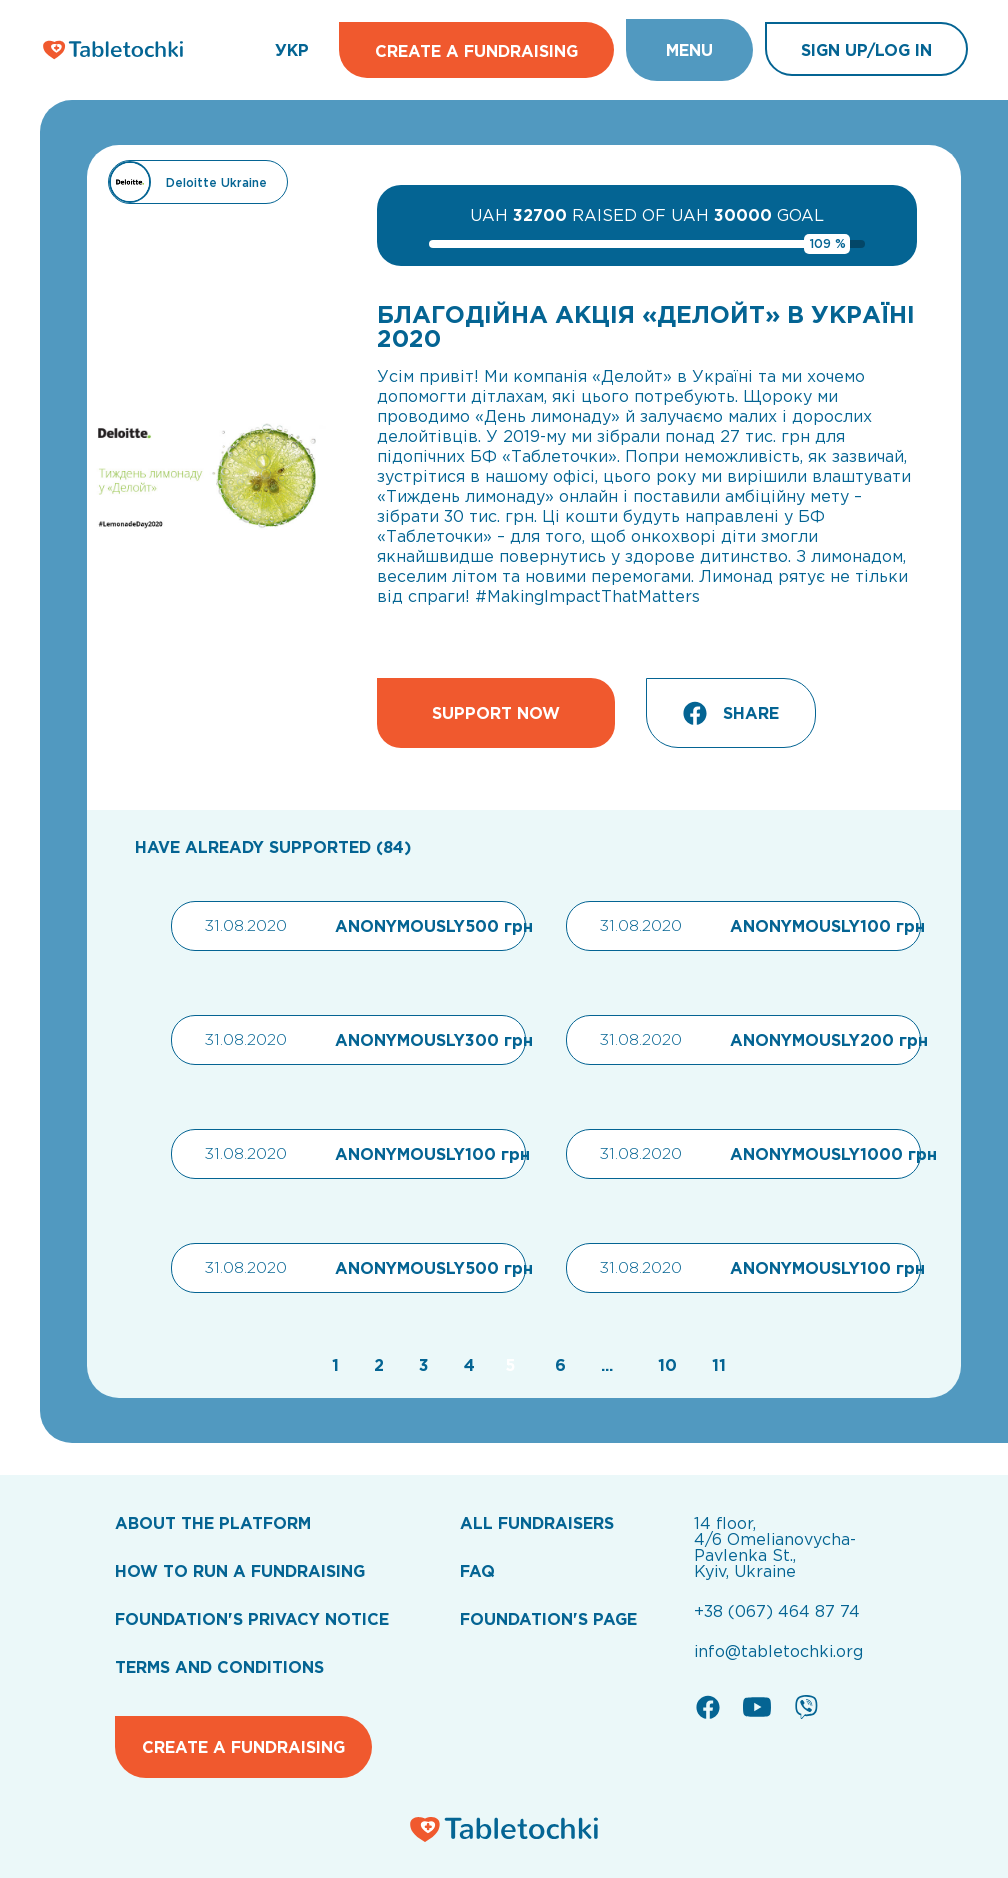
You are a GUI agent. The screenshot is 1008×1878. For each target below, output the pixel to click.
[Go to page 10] (665, 1365)
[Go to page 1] (333, 1365)
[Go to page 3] (421, 1365)
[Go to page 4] (467, 1365)
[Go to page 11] (714, 1365)
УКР (292, 50)
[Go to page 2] (376, 1365)
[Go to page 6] (558, 1365)
